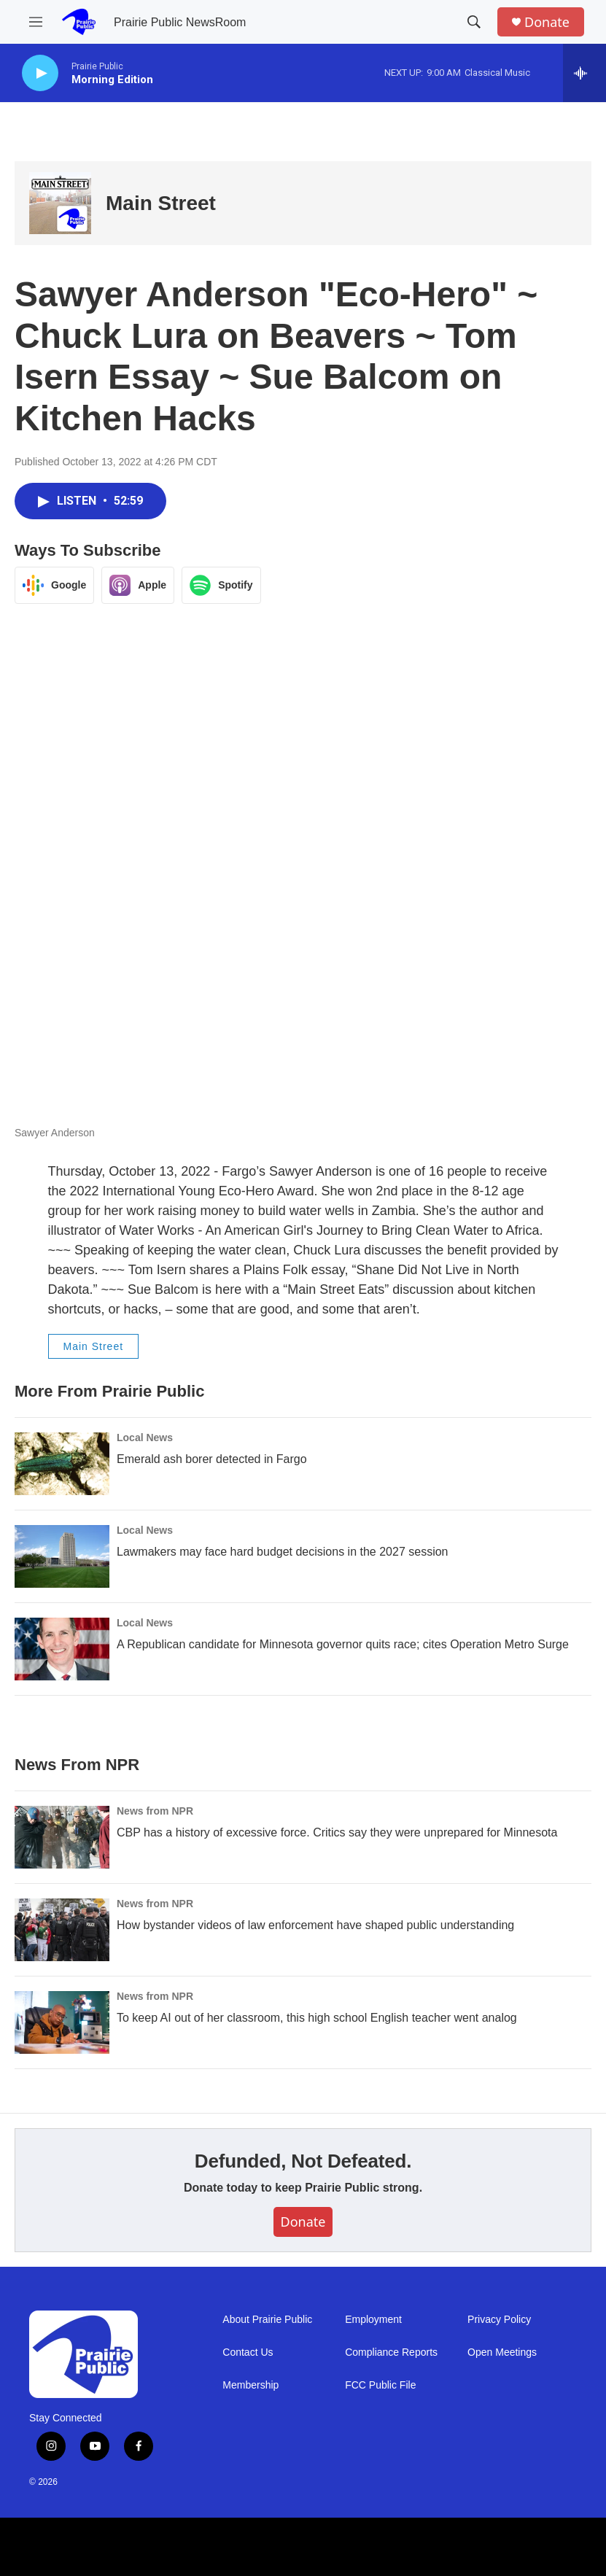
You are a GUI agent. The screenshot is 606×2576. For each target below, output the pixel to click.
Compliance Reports (391, 2352)
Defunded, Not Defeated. (303, 2161)
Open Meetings (502, 2352)
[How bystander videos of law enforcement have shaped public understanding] (62, 1929)
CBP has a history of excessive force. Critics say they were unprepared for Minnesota (337, 1832)
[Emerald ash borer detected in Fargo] (62, 1463)
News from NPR (155, 1811)
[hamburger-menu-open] (36, 21)
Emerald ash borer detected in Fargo (212, 1459)
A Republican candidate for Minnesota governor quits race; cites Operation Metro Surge (343, 1644)
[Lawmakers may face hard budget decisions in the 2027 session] (62, 1556)
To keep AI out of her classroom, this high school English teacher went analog (317, 2017)
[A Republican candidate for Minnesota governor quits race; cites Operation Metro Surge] (62, 1649)
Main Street (161, 203)
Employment (373, 2319)
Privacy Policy (499, 2319)
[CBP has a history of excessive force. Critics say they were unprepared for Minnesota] (62, 1837)
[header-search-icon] (474, 21)
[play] (40, 73)
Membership (250, 2385)
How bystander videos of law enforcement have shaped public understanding (315, 1925)
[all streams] (584, 73)
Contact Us (247, 2352)
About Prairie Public (267, 2319)
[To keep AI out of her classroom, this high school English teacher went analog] (62, 2022)
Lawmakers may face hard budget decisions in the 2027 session (282, 1551)
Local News (145, 1437)
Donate (547, 22)
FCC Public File (380, 2385)
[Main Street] (60, 203)
